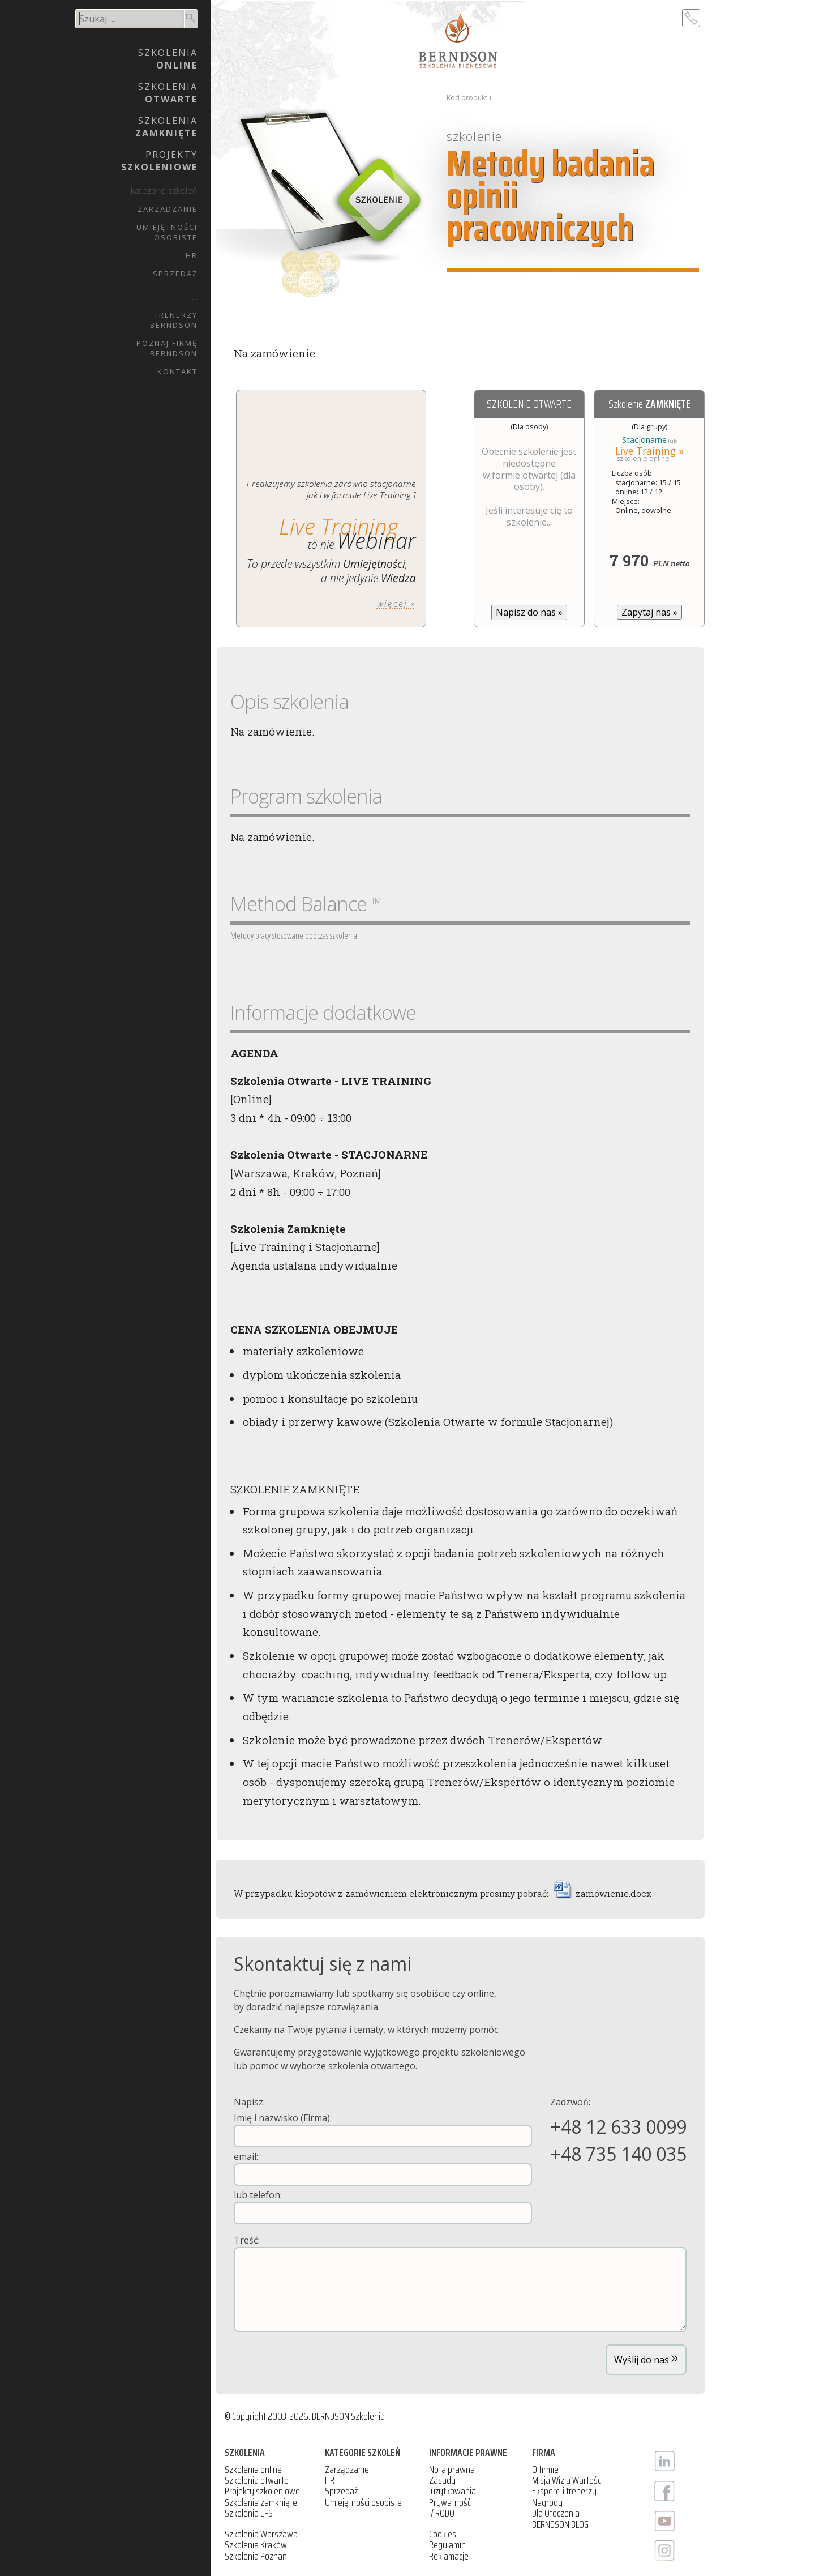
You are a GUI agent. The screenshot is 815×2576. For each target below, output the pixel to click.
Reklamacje (449, 2556)
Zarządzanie (168, 209)
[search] (129, 18)
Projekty (159, 160)
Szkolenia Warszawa (261, 2534)
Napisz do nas (529, 612)
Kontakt (177, 371)
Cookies (442, 2534)
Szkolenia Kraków (256, 2545)
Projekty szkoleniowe (262, 2491)
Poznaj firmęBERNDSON (167, 348)
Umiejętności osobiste (363, 2502)
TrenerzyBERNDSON (174, 320)
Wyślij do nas (646, 2357)
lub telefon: (383, 2206)
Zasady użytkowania (452, 2485)
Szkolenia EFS (249, 2513)
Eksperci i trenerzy (564, 2491)
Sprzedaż (175, 273)
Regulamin (447, 2545)
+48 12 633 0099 (618, 2126)
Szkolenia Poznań (256, 2556)
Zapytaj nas (649, 612)
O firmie (545, 2469)
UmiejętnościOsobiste (167, 232)
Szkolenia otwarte (257, 2480)
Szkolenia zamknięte (261, 2502)
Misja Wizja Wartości (567, 2480)
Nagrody (547, 2502)
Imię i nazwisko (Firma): (383, 2129)
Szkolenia (168, 58)
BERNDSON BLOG (560, 2524)
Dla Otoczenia (556, 2513)
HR (192, 255)
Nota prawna (452, 2469)
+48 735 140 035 (618, 2154)
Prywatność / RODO (450, 2507)
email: (383, 2168)
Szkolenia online (253, 2469)
